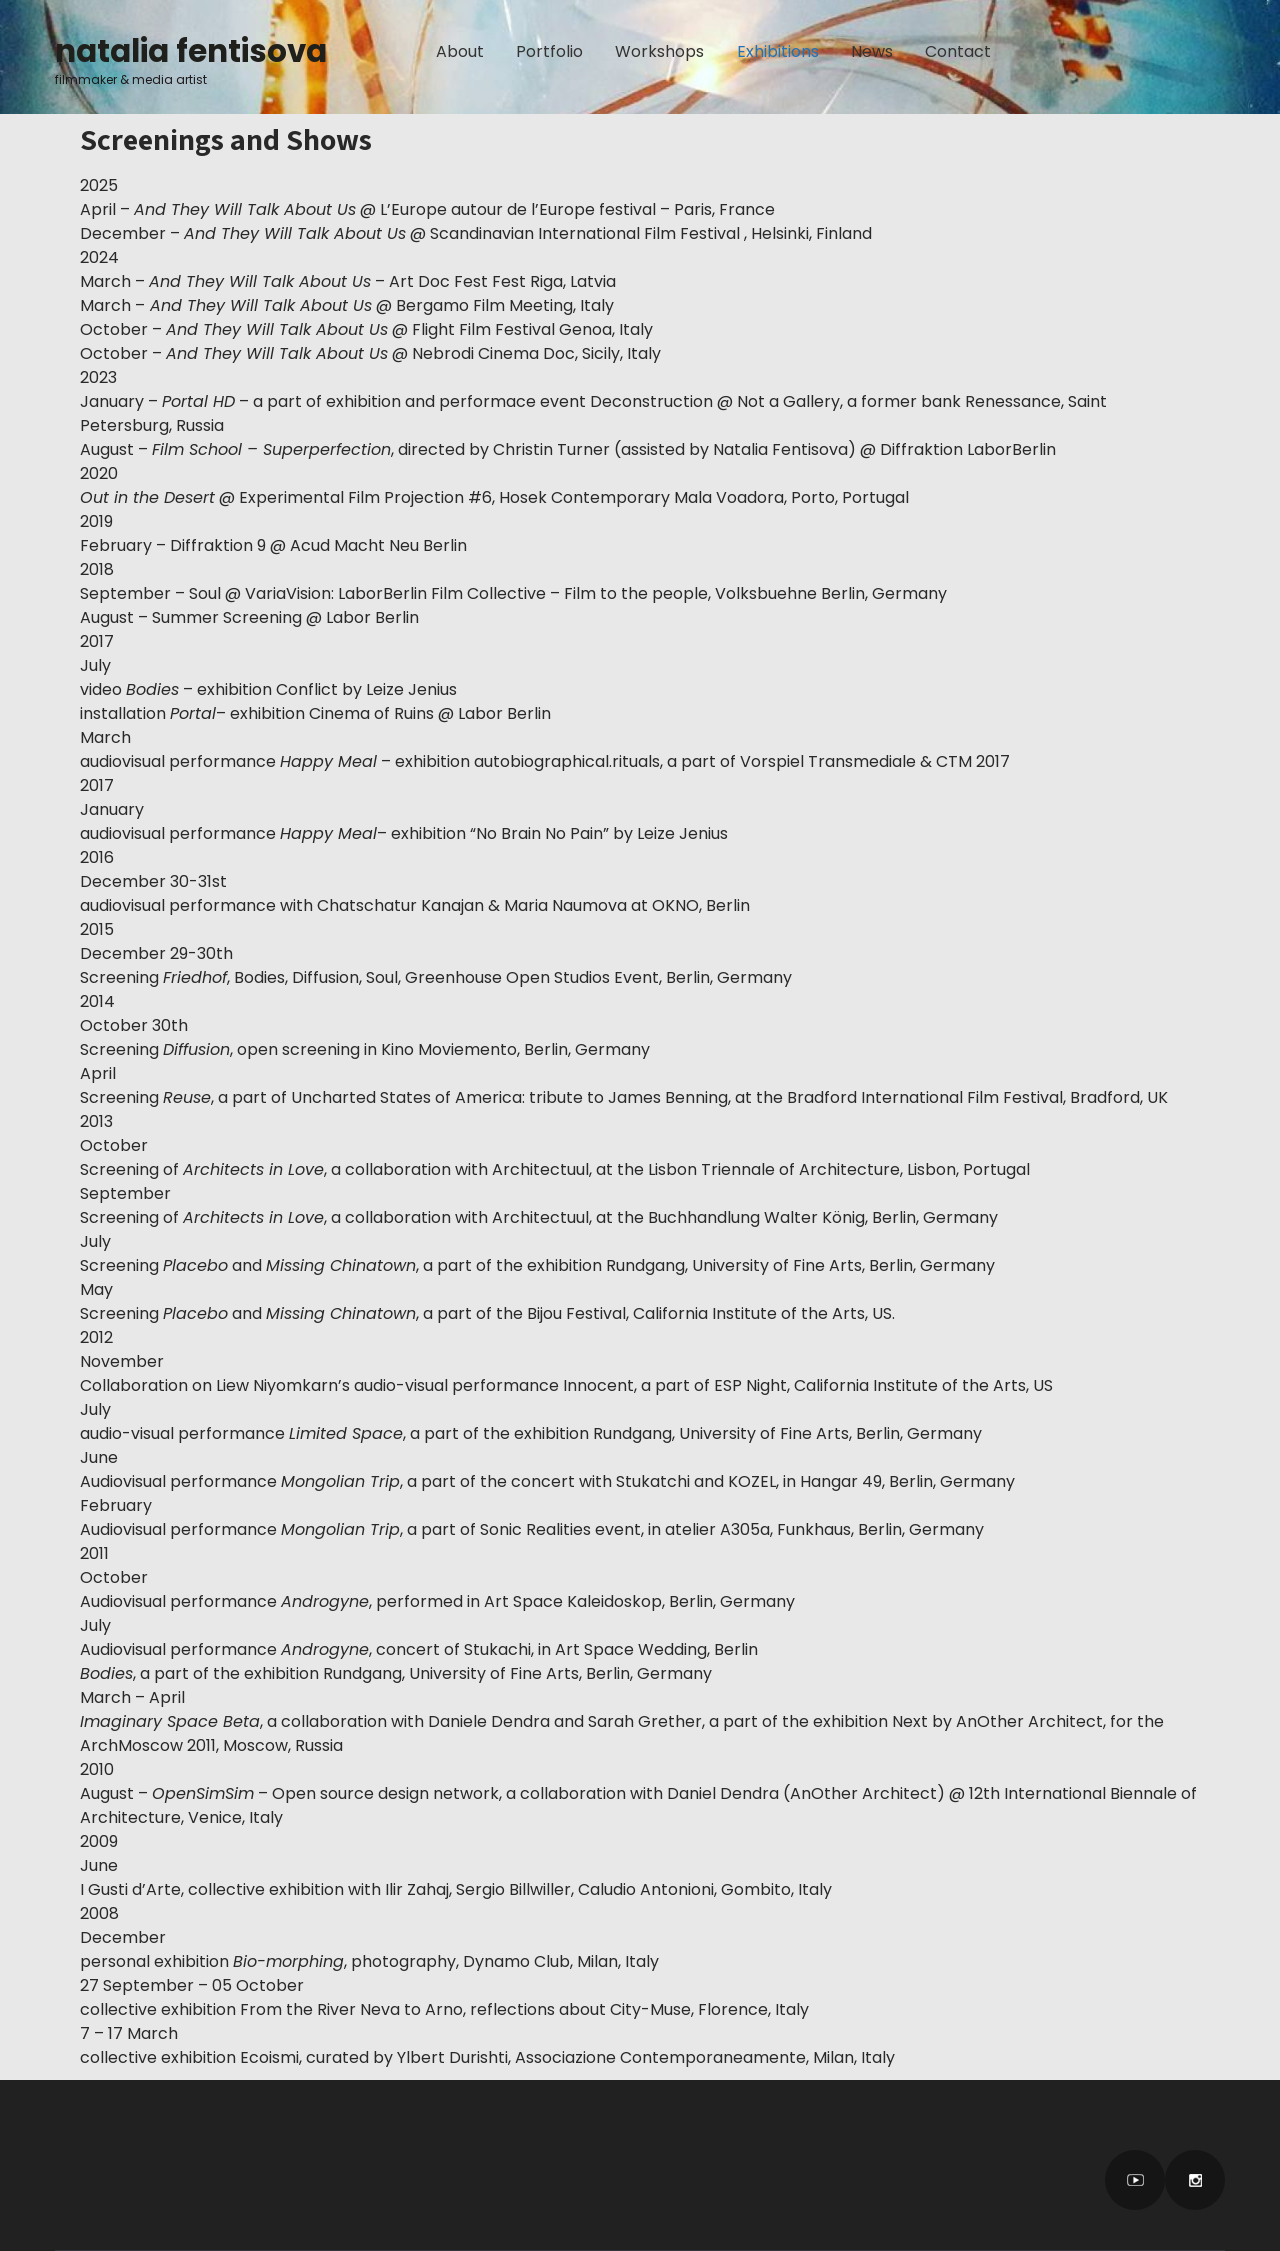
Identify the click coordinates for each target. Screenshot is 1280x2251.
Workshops (659, 51)
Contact (958, 51)
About (460, 51)
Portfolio (549, 51)
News (872, 51)
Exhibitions (778, 51)
